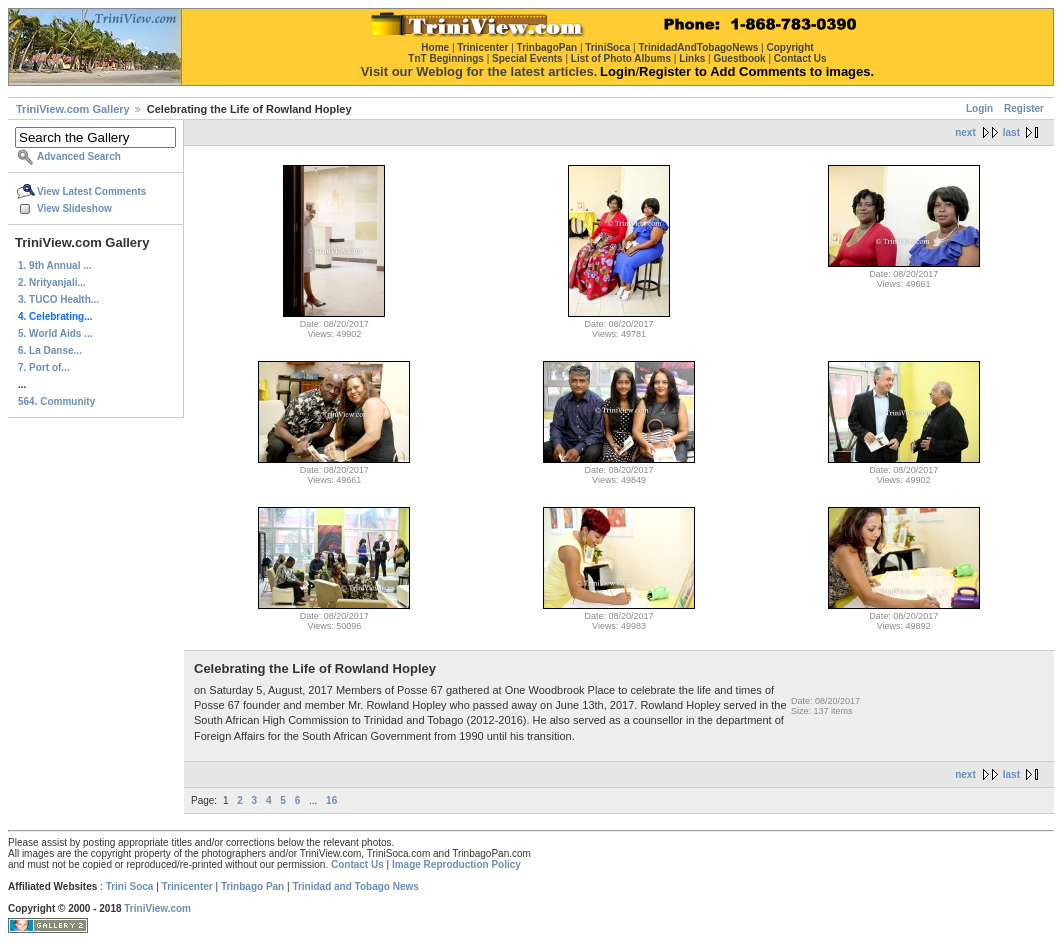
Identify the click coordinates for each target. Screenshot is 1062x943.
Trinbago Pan (252, 886)
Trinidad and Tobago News (355, 886)
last (1011, 132)
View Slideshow (74, 208)
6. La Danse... (50, 350)
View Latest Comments (91, 191)
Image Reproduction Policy (456, 864)
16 (331, 800)
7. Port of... (44, 367)
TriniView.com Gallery (73, 109)
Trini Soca (130, 886)
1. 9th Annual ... (55, 265)
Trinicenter (187, 886)
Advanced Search (79, 156)
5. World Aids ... (55, 333)
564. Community (56, 401)
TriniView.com (157, 908)
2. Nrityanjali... (52, 282)
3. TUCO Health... (58, 299)
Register (1024, 108)
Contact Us (357, 864)
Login (979, 108)
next (965, 132)
